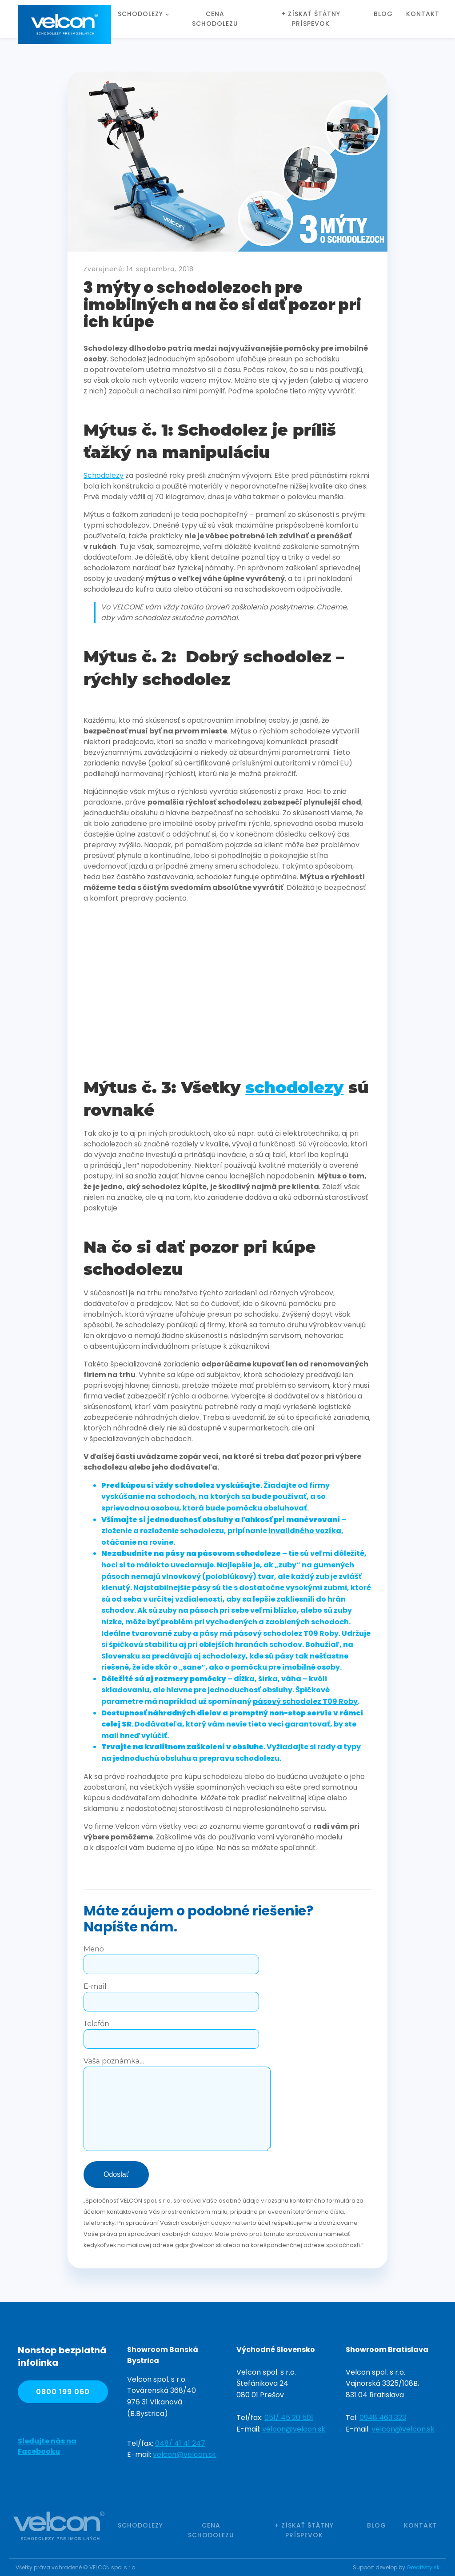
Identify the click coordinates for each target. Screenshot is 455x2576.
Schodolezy (140, 13)
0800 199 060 (63, 2392)
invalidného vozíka (304, 1531)
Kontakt (422, 13)
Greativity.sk (423, 2567)
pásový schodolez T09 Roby (305, 1701)
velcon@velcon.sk (184, 2454)
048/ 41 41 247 (180, 2443)
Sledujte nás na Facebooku (47, 2446)
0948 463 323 (382, 2417)
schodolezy (294, 1087)
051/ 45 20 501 (288, 2417)
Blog (383, 13)
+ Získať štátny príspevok (310, 18)
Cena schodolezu (215, 18)
